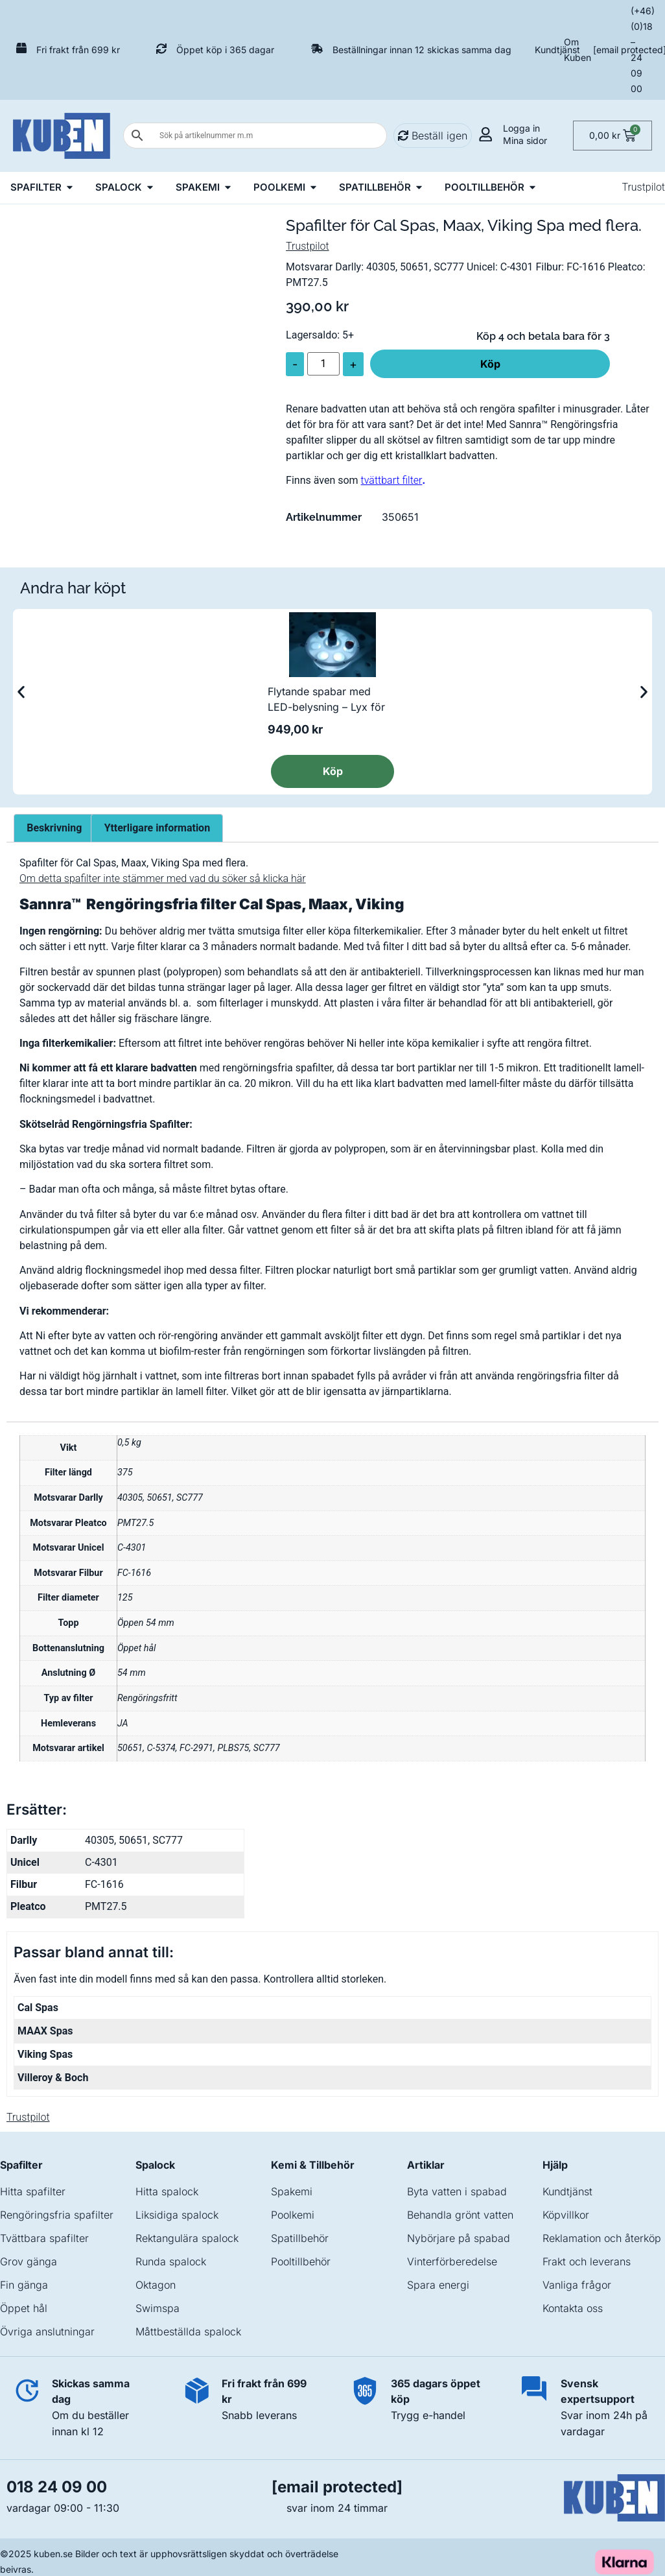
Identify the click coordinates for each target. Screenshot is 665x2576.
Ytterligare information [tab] (157, 828)
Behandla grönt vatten (460, 2214)
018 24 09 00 (56, 2486)
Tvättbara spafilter (44, 2238)
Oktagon (155, 2284)
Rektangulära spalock (187, 2238)
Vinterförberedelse (452, 2261)
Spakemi (291, 2191)
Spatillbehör (300, 2238)
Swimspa (157, 2308)
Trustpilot (643, 187)
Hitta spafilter (32, 2191)
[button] (21, 692)
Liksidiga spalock (176, 2214)
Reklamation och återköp (601, 2238)
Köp (490, 363)
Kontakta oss (572, 2308)
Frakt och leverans (586, 2261)
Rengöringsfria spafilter (56, 2214)
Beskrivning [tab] (54, 828)
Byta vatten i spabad (457, 2191)
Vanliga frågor (576, 2284)
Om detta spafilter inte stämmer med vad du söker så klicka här (162, 878)
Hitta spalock (166, 2191)
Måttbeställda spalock (188, 2331)
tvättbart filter (392, 480)
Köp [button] (333, 771)
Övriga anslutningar (47, 2331)
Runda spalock (170, 2261)
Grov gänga (28, 2261)
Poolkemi (292, 2214)
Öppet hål (23, 2308)
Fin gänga (24, 2284)
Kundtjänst (557, 49)
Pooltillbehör (301, 2261)
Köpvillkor (565, 2214)
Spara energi (438, 2284)
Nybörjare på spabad (458, 2238)
